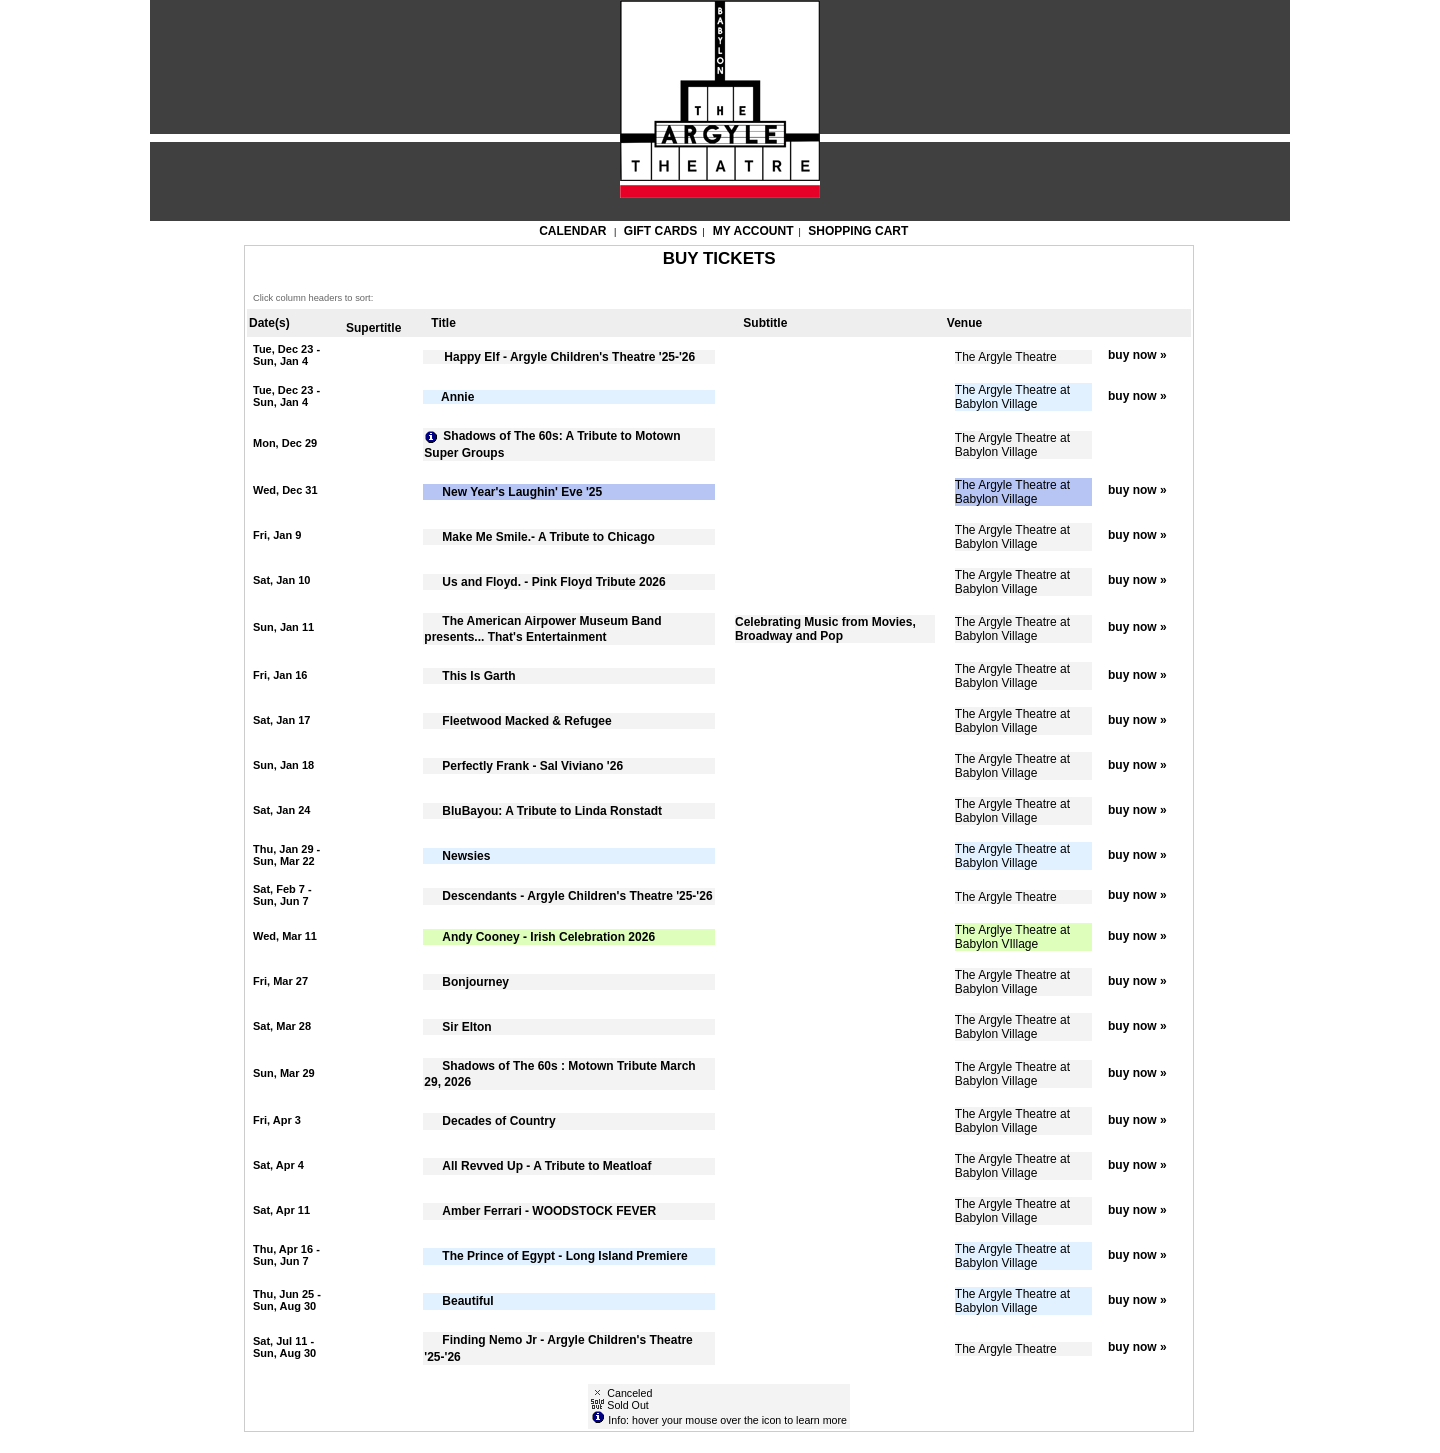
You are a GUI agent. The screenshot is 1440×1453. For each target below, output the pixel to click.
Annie (457, 397)
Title (443, 323)
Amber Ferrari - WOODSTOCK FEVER (549, 1211)
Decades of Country (498, 1121)
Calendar (572, 231)
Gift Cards (660, 231)
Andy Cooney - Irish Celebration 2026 (548, 937)
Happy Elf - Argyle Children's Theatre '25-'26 (568, 357)
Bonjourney (475, 982)
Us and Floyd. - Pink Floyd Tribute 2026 (553, 582)
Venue (964, 323)
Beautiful (467, 1301)
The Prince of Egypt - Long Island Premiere (564, 1256)
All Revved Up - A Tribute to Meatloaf (546, 1166)
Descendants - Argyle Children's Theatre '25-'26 (577, 896)
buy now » (1137, 355)
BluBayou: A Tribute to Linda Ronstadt (552, 811)
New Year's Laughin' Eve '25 (522, 492)
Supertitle (373, 328)
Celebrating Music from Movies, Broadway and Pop (825, 629)
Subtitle (765, 323)
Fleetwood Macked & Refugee (526, 721)
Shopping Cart (858, 231)
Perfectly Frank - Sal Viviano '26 (532, 766)
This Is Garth (478, 676)
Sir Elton (466, 1027)
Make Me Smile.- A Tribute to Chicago (548, 537)
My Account (752, 231)
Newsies (466, 856)
